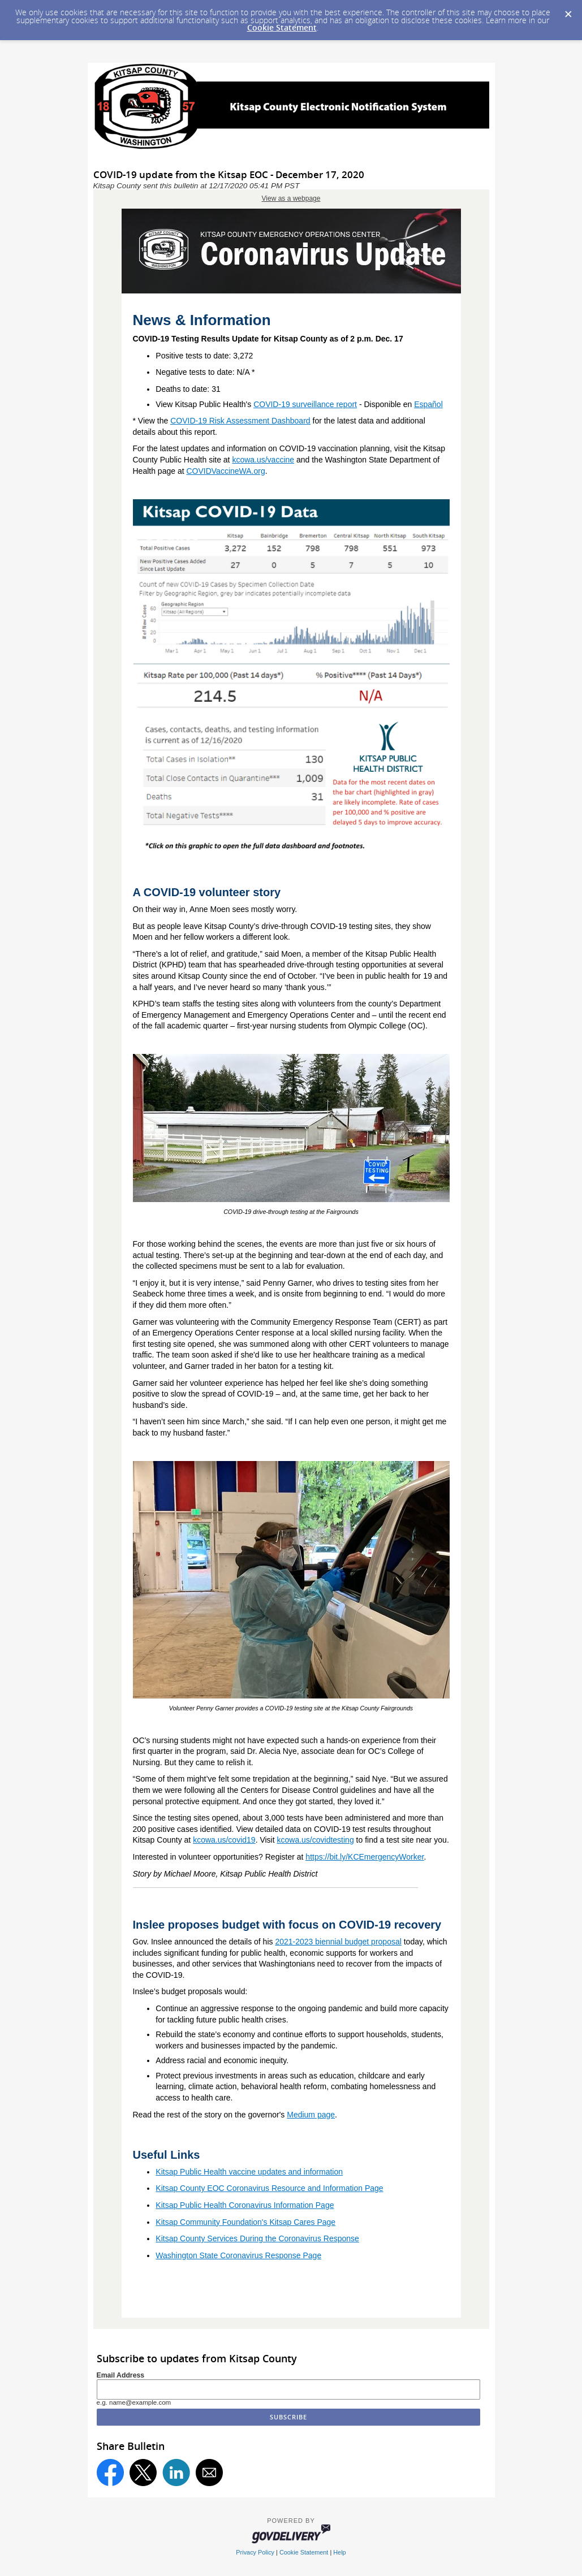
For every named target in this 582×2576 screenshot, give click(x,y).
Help (339, 2552)
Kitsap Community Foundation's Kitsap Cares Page (245, 2222)
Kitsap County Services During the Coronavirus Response (257, 2238)
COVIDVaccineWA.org (225, 471)
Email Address (121, 2375)
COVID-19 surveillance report (305, 404)
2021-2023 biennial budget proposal (338, 1941)
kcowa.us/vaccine (263, 459)
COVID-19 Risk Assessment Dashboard (240, 420)
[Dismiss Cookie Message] (568, 10)
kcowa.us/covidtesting (315, 1839)
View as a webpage (291, 198)
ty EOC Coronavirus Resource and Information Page (291, 2188)
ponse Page (300, 2255)
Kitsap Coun (177, 2188)
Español (428, 404)
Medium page (311, 2114)
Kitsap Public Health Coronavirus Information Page (245, 2205)
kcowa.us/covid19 (224, 1839)
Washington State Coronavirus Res (217, 2255)
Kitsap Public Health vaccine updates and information (249, 2171)
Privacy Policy (255, 2552)
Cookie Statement (282, 27)
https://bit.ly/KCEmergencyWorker (364, 1856)
